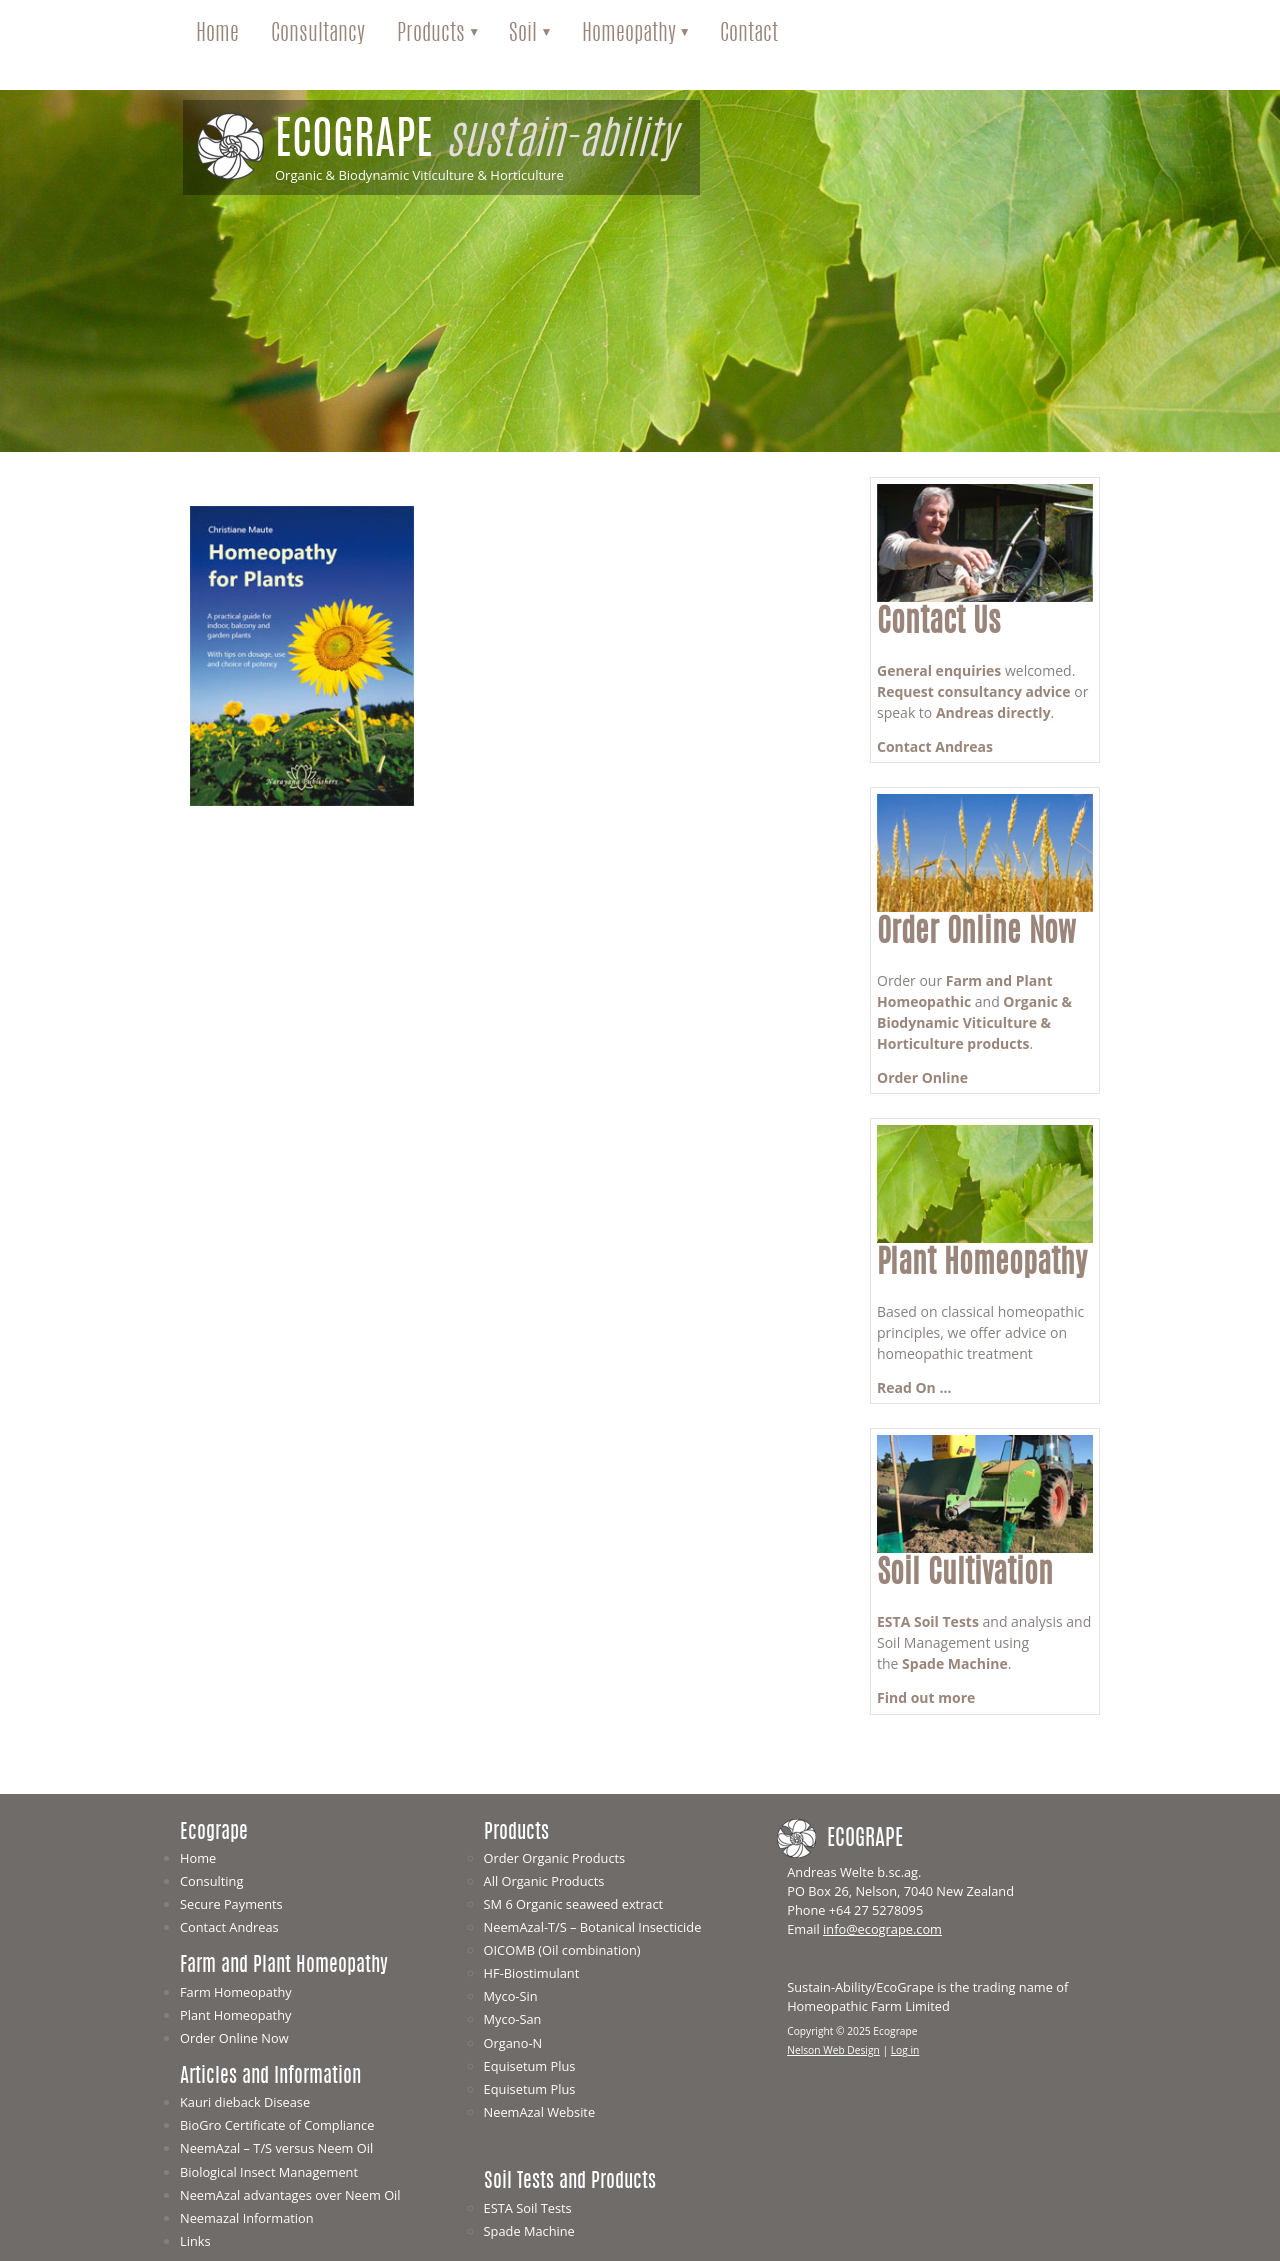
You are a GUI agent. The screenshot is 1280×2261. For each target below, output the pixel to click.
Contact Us (938, 623)
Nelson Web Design (833, 2050)
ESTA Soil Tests (928, 1621)
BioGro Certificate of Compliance (277, 2125)
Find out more (926, 1697)
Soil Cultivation (965, 1574)
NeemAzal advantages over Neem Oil (290, 2195)
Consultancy (318, 34)
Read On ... (914, 1387)
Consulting (211, 1881)
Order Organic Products (555, 1858)
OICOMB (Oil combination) (562, 1950)
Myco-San (513, 2019)
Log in (905, 2050)
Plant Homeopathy (982, 1264)
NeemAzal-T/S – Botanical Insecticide (593, 1927)
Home (217, 34)
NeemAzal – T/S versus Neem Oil (276, 2148)
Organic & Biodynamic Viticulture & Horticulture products (974, 1022)
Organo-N (513, 2043)
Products (431, 34)
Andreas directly (993, 712)
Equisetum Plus (530, 2066)
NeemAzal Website (540, 2112)
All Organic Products (544, 1881)
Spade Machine (955, 1663)
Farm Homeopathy (236, 1992)
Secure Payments (231, 1904)
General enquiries (939, 670)
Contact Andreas (935, 746)
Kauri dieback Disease (245, 2102)
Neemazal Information (247, 2218)
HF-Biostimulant (532, 1973)
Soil (523, 34)
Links (195, 2241)
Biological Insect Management (269, 2172)
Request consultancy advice (974, 691)
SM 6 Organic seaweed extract (574, 1904)
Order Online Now (976, 933)
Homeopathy (629, 34)
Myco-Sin (511, 1996)
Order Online (922, 1077)
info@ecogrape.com (882, 1929)
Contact (749, 34)
